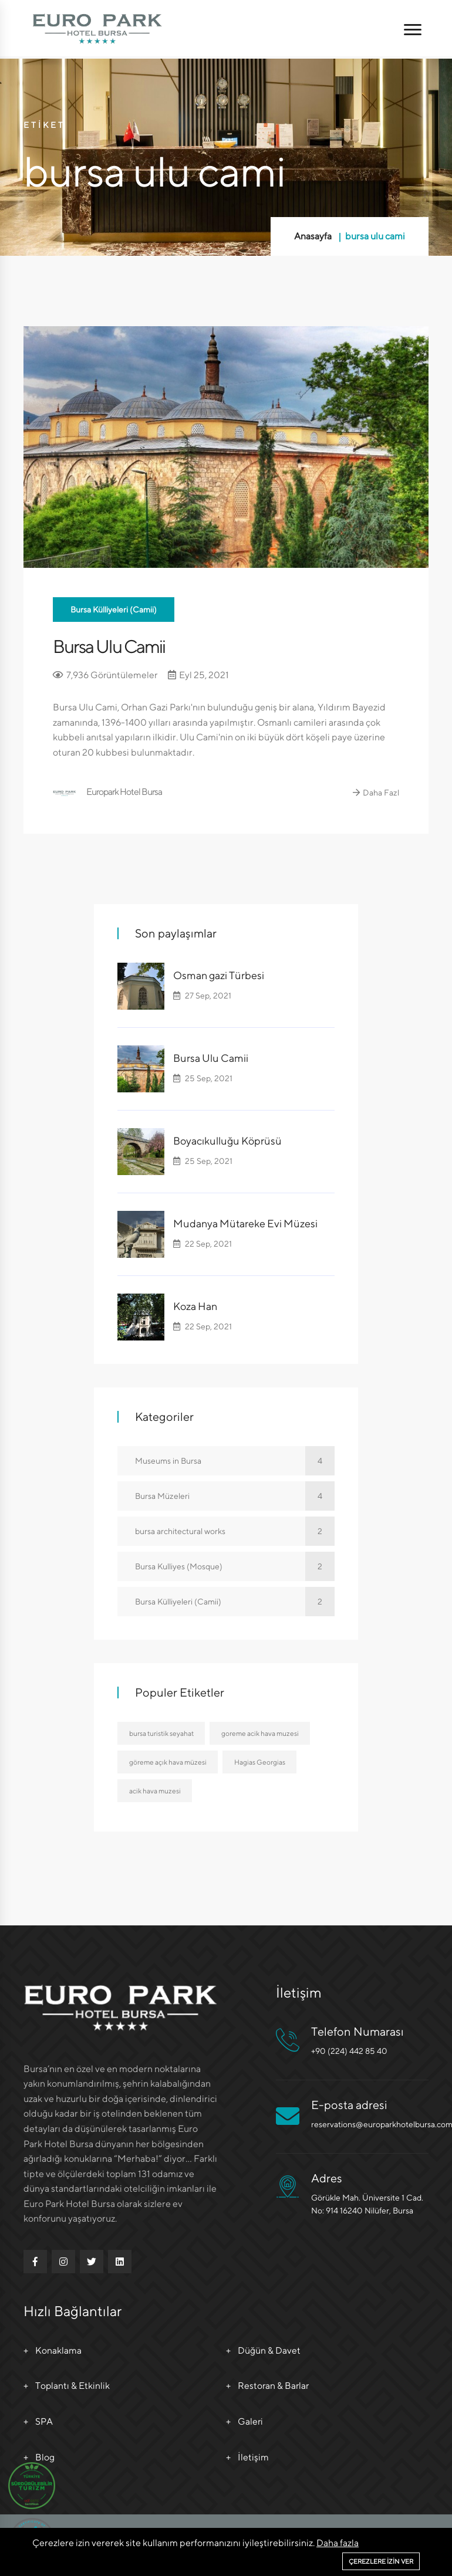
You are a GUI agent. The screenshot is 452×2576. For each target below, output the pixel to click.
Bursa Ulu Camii (111, 646)
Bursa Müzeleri (235, 1495)
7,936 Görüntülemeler (105, 674)
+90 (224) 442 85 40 (349, 2051)
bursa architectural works (235, 1530)
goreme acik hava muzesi (260, 1732)
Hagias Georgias (260, 1762)
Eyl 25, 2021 (199, 674)
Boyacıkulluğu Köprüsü (227, 1141)
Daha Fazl (376, 792)
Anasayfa (313, 236)
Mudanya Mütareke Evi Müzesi (245, 1223)
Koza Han (195, 1306)
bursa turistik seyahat (161, 1732)
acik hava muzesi (155, 1790)
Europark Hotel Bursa (108, 792)
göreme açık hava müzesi (168, 1762)
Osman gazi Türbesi (218, 975)
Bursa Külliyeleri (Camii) (113, 609)
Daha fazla (337, 2542)
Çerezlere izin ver (381, 2561)
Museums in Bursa (235, 1460)
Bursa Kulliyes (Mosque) (235, 1565)
